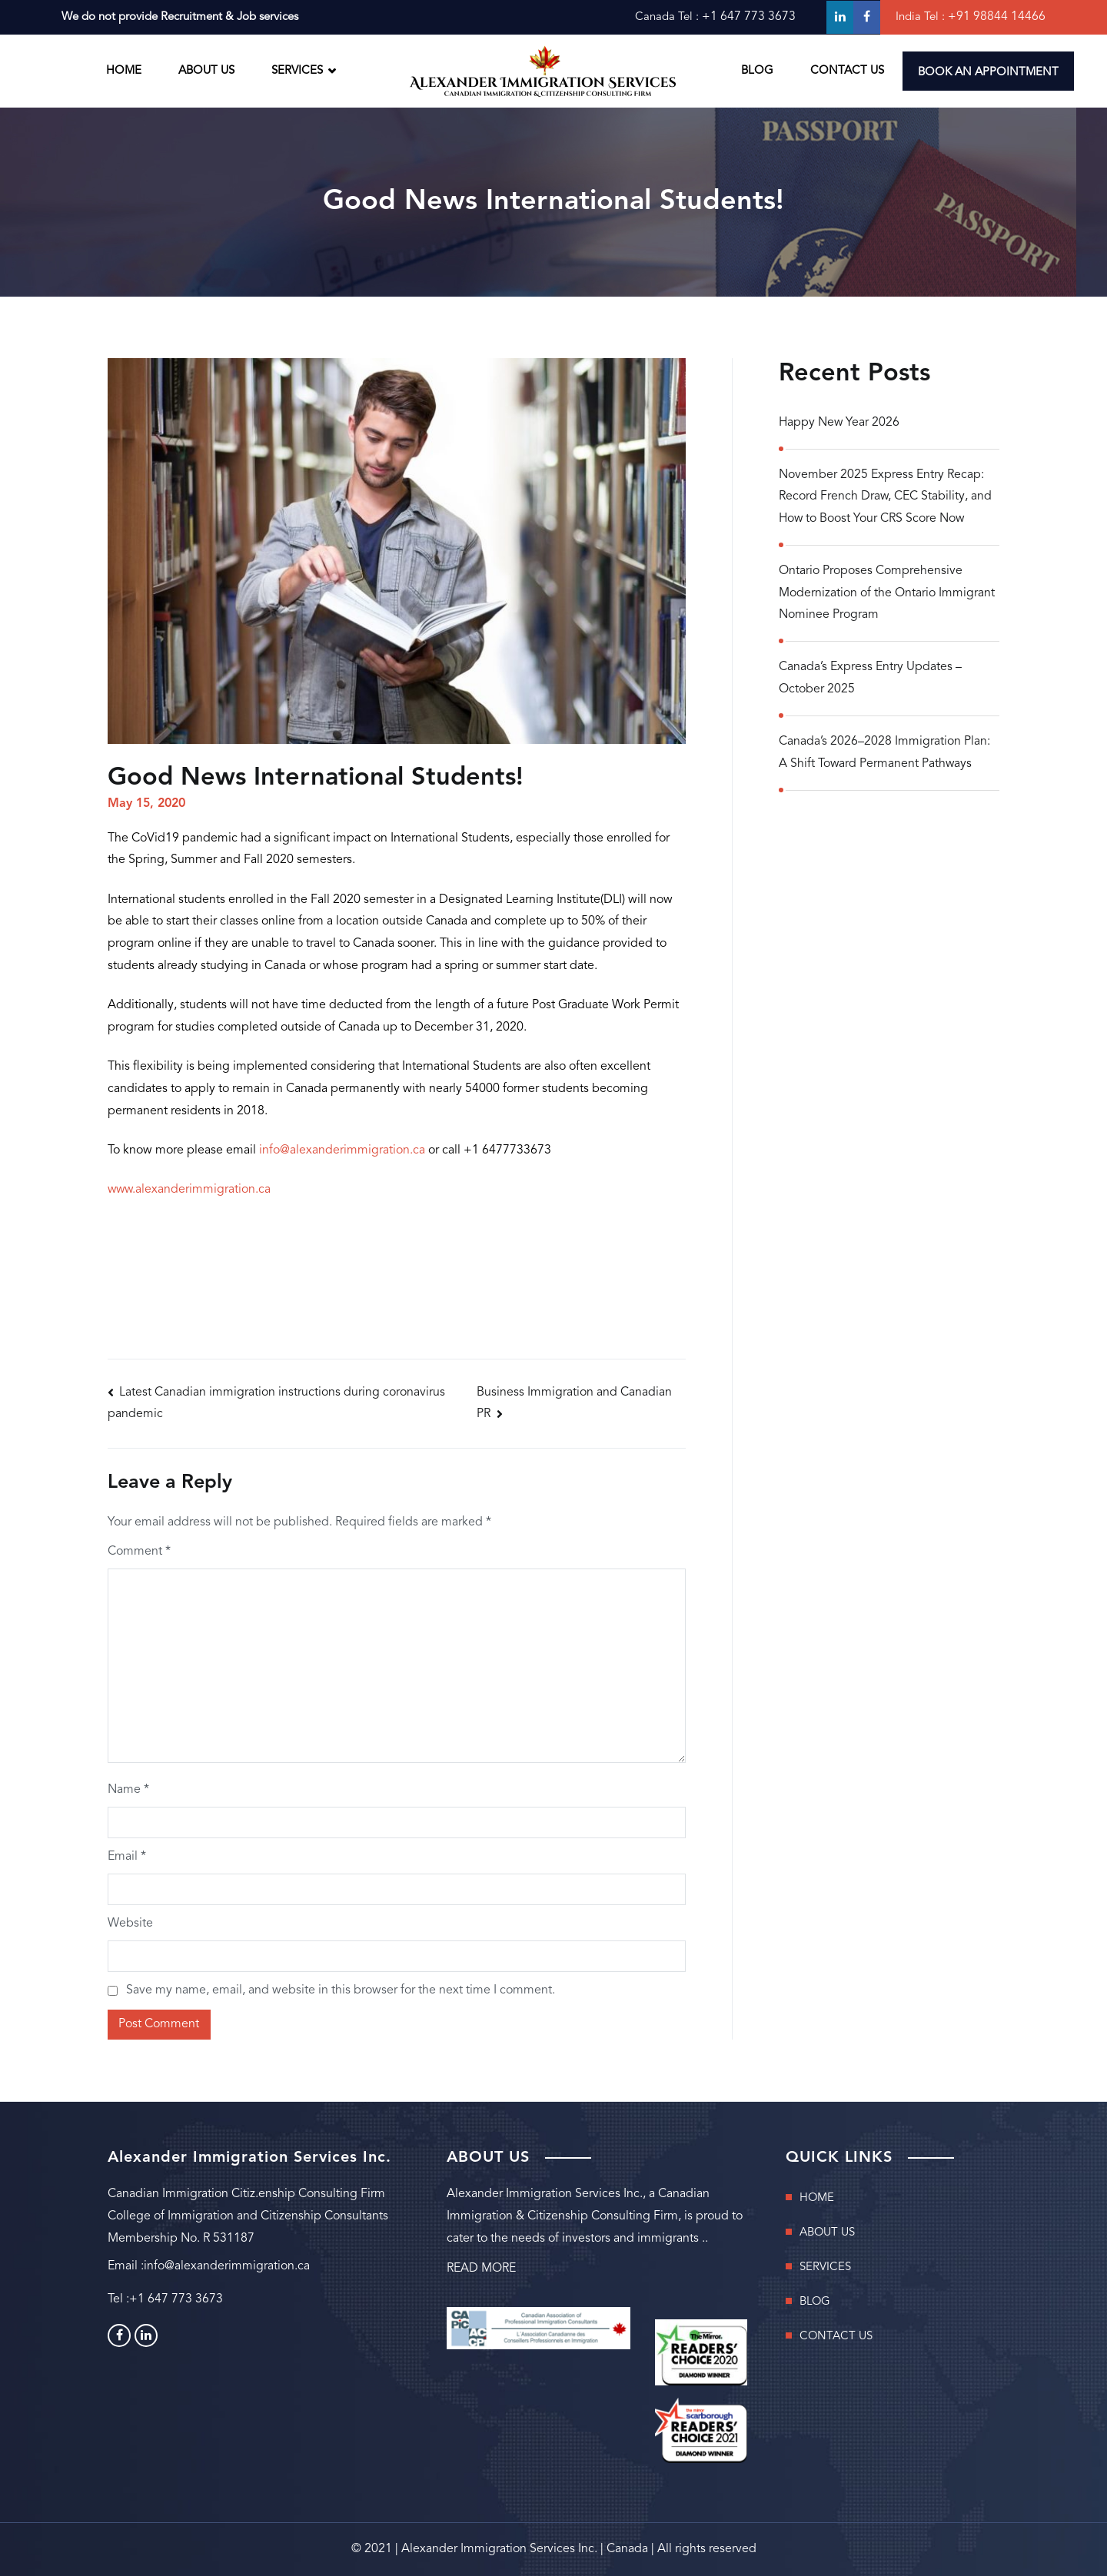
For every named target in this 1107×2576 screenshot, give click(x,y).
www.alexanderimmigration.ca (190, 1189)
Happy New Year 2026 (840, 423)
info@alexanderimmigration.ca (342, 1150)
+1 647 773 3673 (749, 17)
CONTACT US (847, 71)
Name (128, 1790)
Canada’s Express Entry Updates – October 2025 (870, 679)
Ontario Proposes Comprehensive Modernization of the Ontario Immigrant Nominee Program (887, 594)
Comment (139, 1552)
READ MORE (481, 2268)
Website (130, 1923)
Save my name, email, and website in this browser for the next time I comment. (340, 1991)
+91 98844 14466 (997, 17)
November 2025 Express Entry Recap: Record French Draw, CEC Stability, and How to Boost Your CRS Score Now (885, 497)
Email (127, 1857)
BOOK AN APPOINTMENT (988, 72)
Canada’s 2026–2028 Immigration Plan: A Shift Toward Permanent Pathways (884, 754)
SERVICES (297, 71)
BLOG (757, 71)
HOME (123, 71)
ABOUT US (206, 71)
